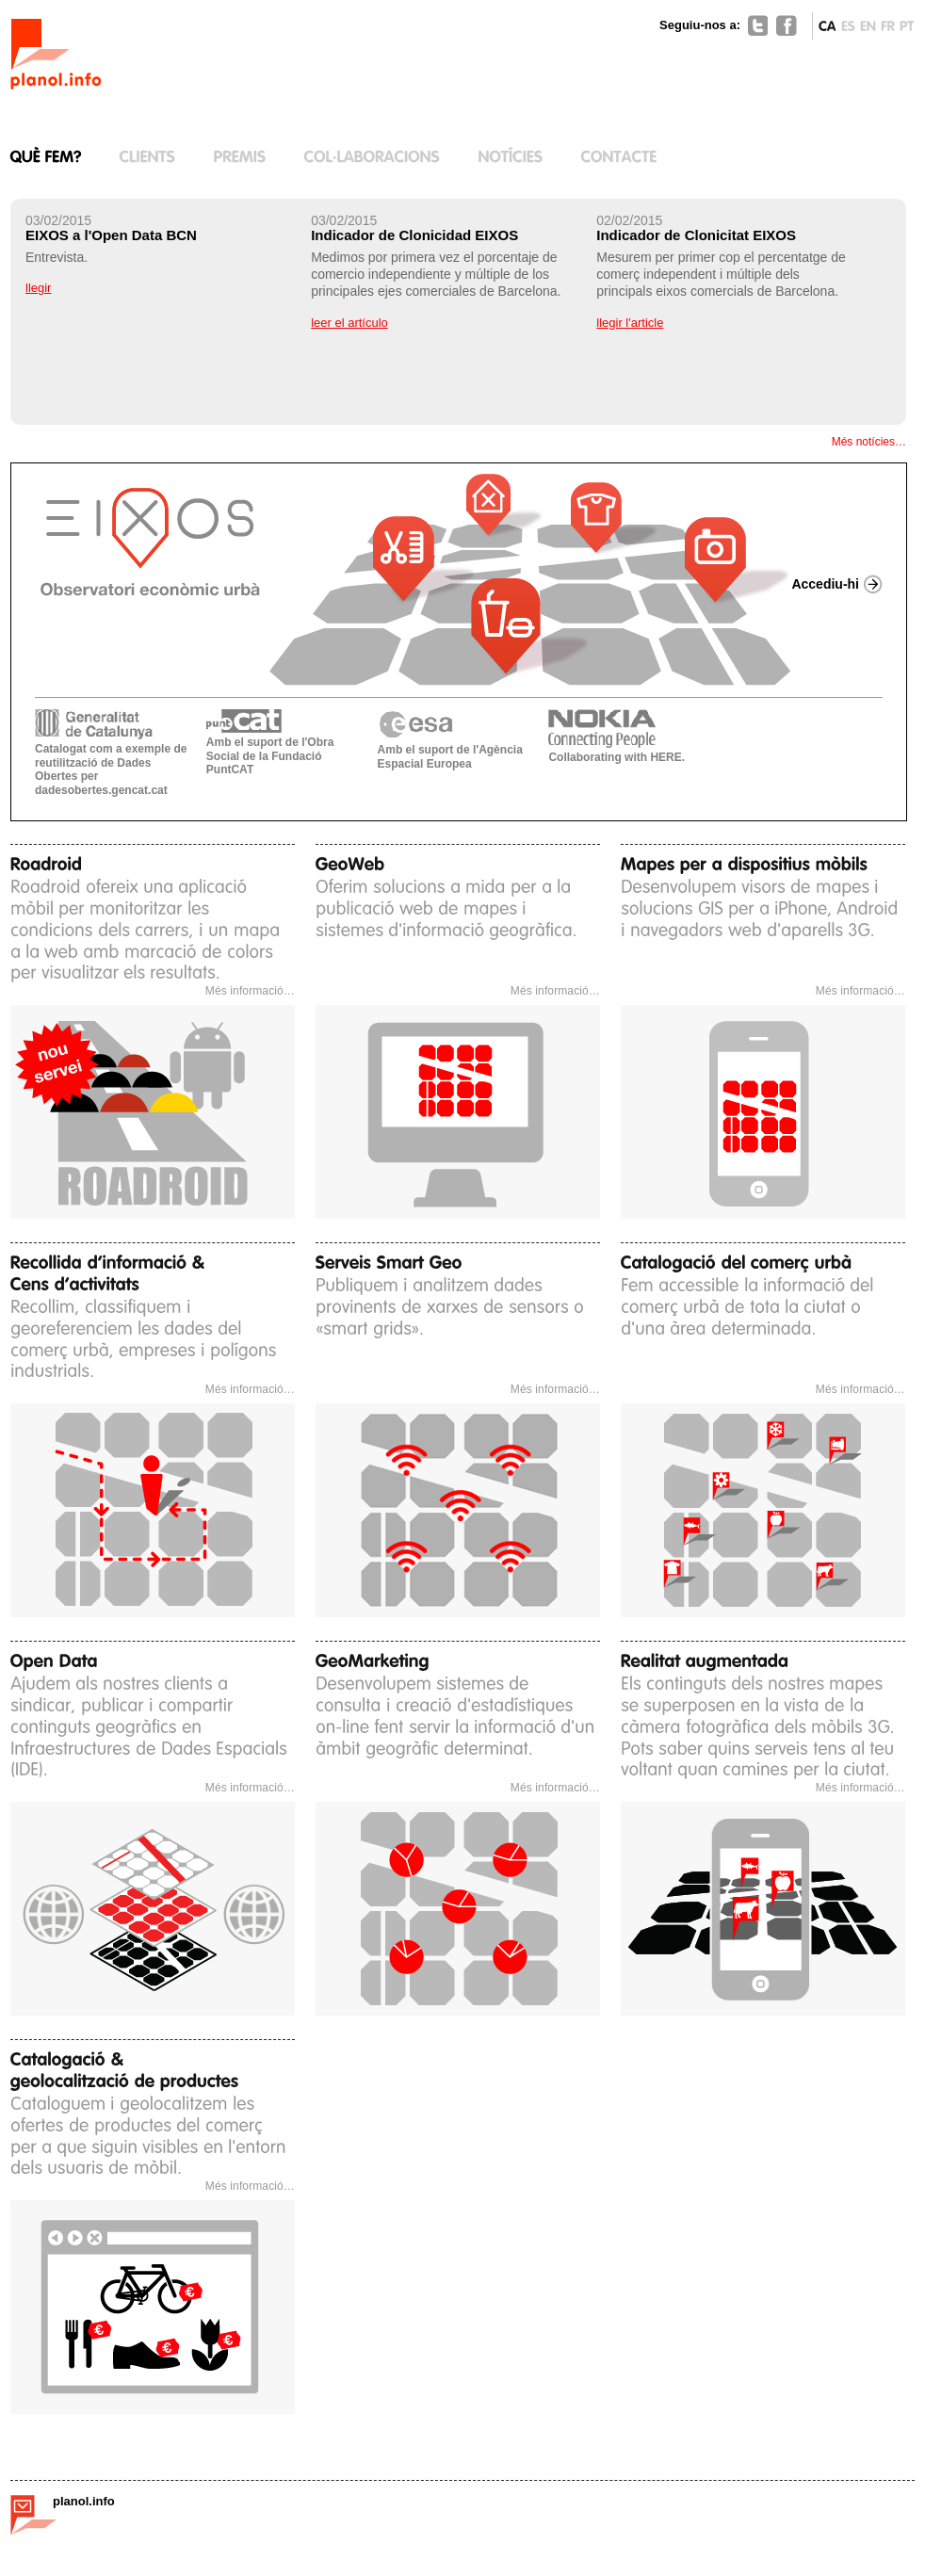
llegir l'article (629, 323)
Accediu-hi (825, 583)
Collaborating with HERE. (616, 736)
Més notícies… (869, 441)
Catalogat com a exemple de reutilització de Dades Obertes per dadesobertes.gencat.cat (111, 753)
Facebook (786, 25)
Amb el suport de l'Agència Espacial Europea (450, 739)
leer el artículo (349, 323)
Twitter (758, 25)
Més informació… (250, 990)
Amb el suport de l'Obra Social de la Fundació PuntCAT (270, 742)
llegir (38, 288)
